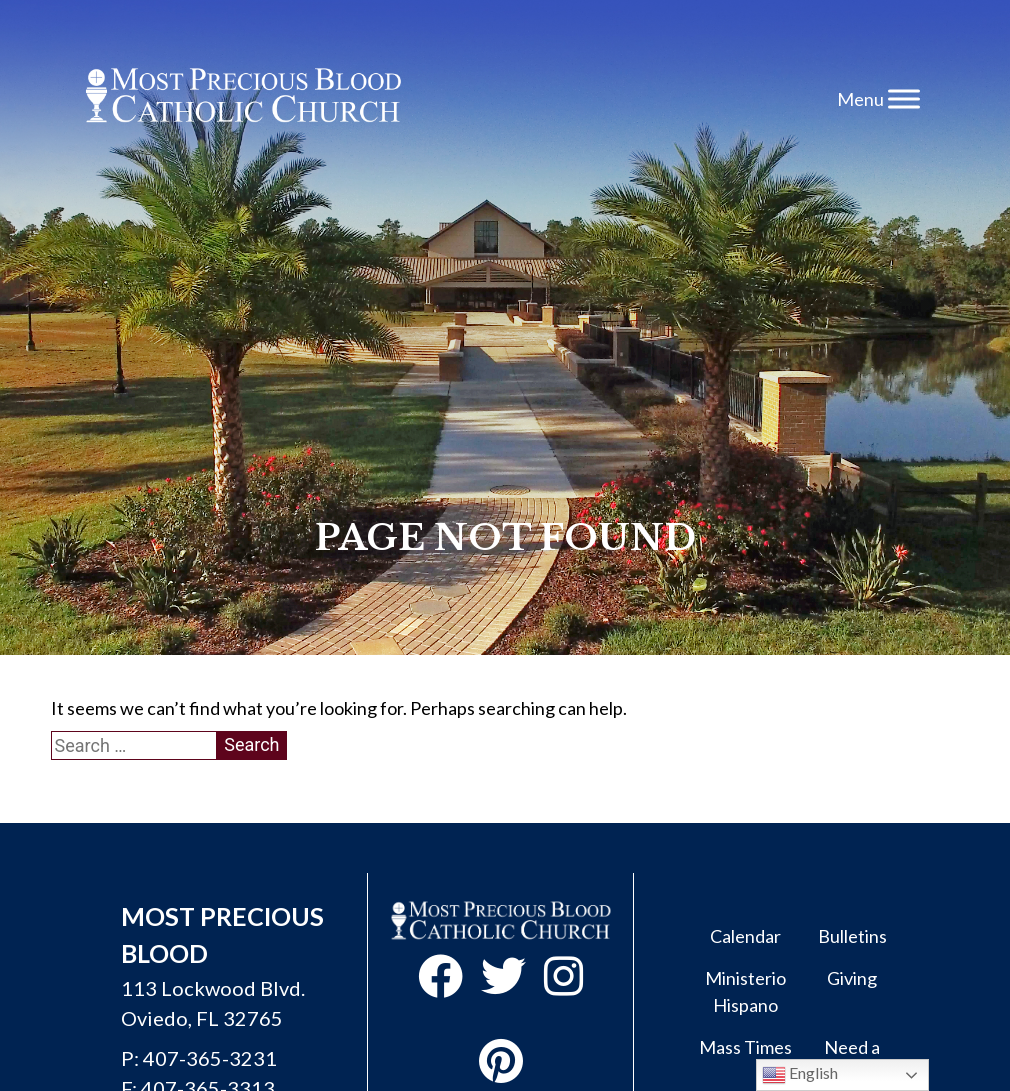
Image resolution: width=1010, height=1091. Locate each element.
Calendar (745, 936)
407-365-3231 (210, 1058)
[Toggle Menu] (904, 98)
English (800, 1075)
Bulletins (852, 936)
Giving (852, 978)
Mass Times (745, 1047)
